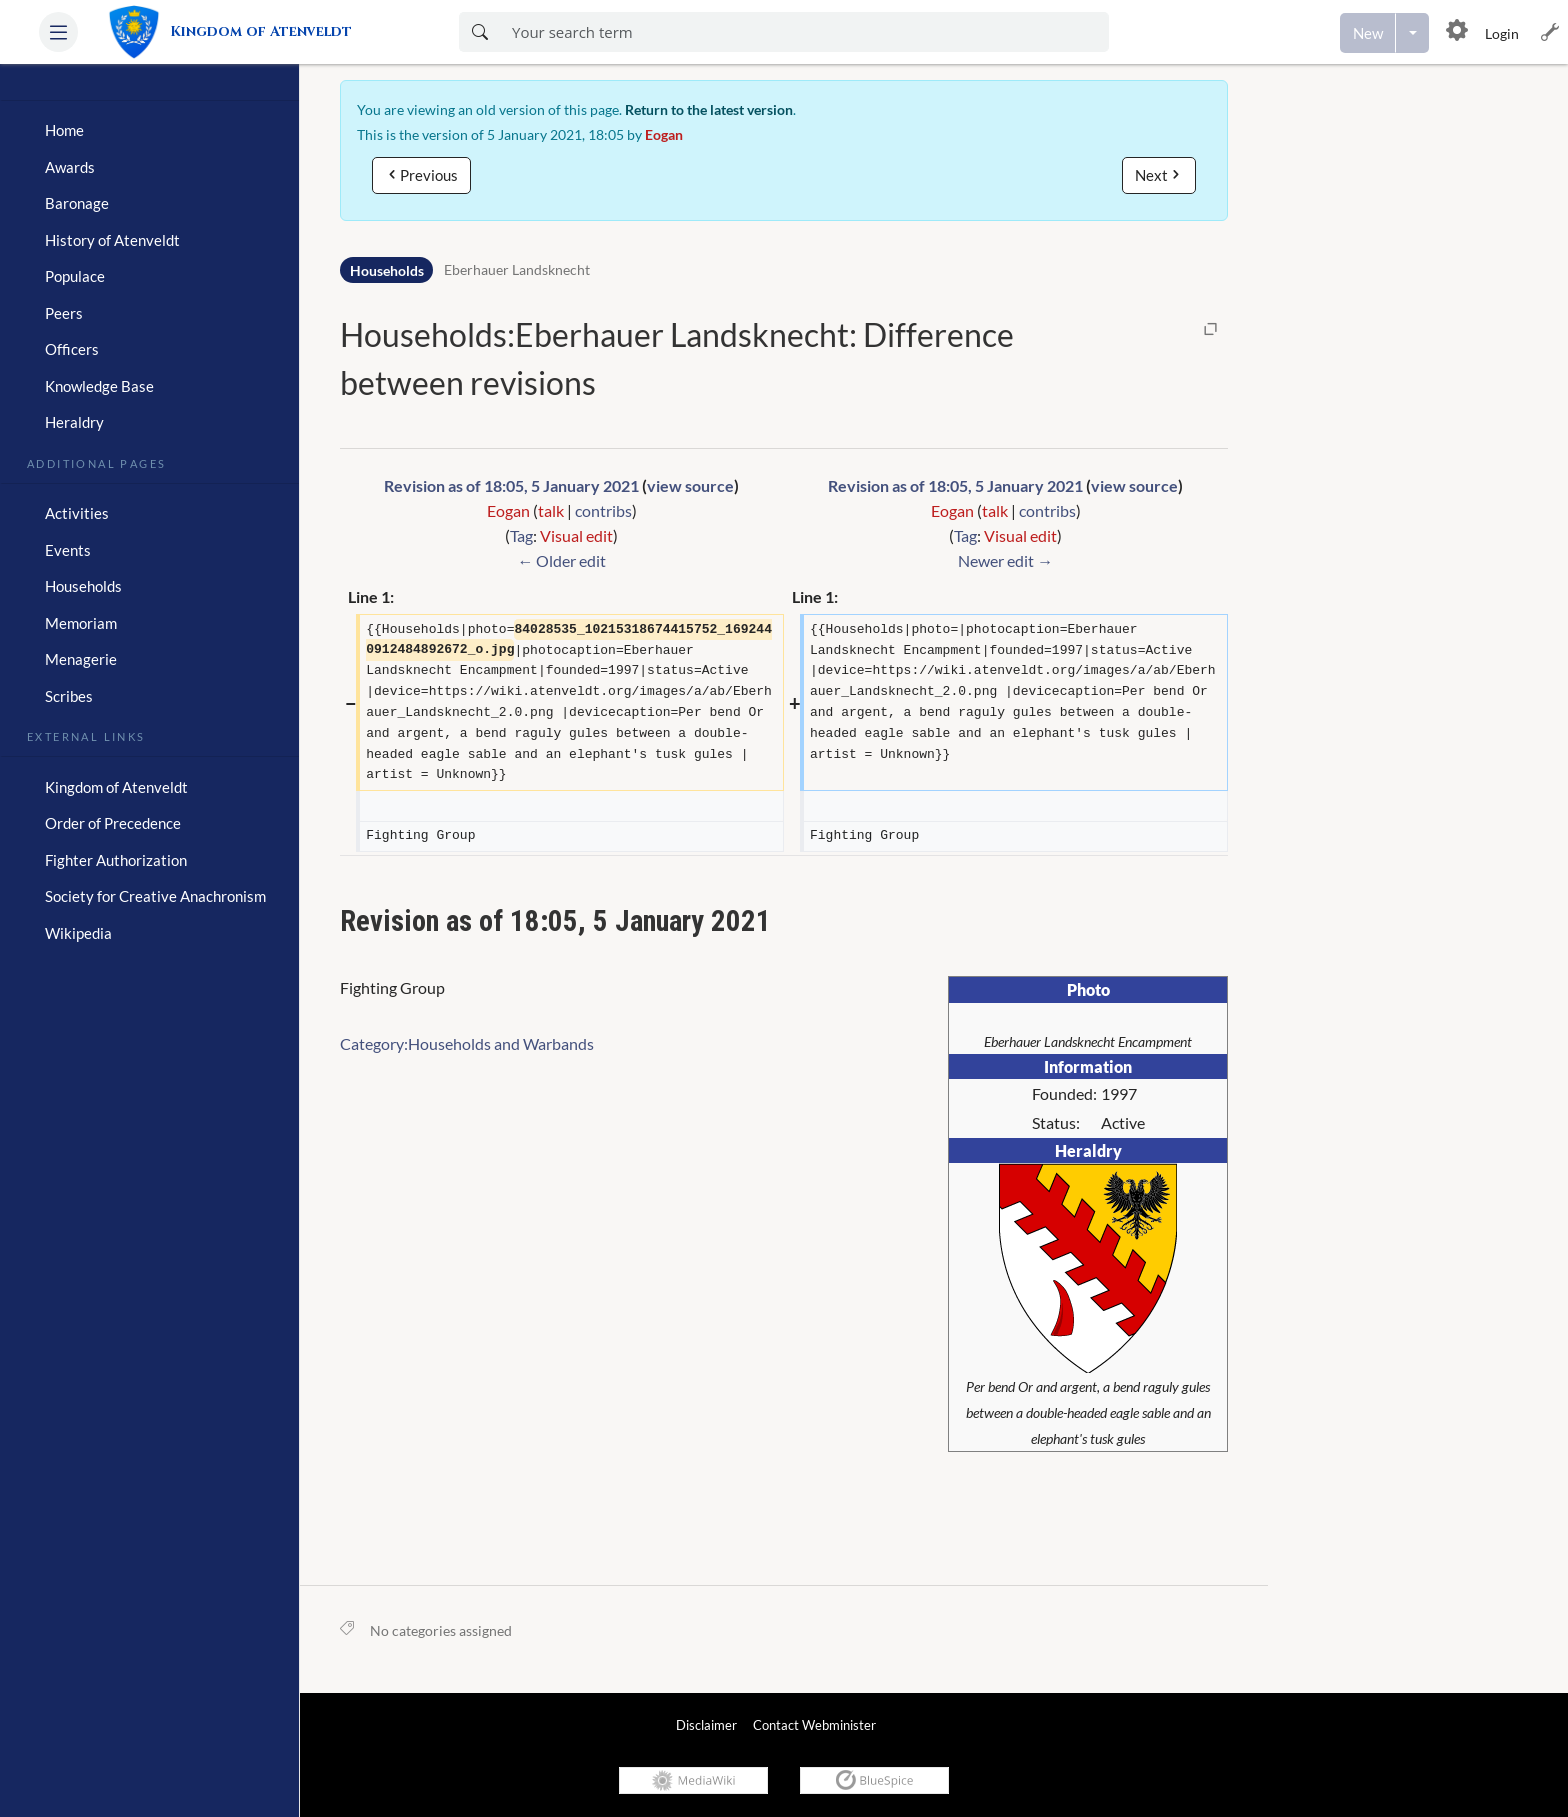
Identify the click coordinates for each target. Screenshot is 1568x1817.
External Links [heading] (86, 735)
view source (690, 485)
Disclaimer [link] (706, 1725)
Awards (70, 167)
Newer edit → (1005, 560)
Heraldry (74, 422)
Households (83, 586)
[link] (239, 32)
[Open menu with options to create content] (1412, 33)
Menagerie (81, 659)
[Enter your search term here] (804, 32)
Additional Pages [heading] (96, 462)
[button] (58, 32)
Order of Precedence (113, 823)
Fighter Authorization (116, 860)
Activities (77, 513)
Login (1502, 33)
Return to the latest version (709, 109)
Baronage (77, 203)
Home (64, 130)
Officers (72, 349)
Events (68, 550)
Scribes (69, 696)
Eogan (664, 134)
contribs (603, 510)
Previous (429, 175)
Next (1151, 175)
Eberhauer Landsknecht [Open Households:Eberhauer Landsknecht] (517, 270)
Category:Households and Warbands (467, 1043)
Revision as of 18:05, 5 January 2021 (511, 485)
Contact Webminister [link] (814, 1725)
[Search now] (479, 32)
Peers (64, 313)
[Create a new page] (1368, 33)
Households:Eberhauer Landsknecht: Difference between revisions (677, 358)
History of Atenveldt (112, 240)
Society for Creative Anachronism (155, 896)
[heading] (149, 92)
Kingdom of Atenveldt (116, 787)
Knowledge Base (99, 386)
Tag (521, 535)
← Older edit (561, 560)
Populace (75, 276)
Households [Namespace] (387, 270)
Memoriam (81, 623)
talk (551, 510)
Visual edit (576, 535)
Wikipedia (78, 933)
